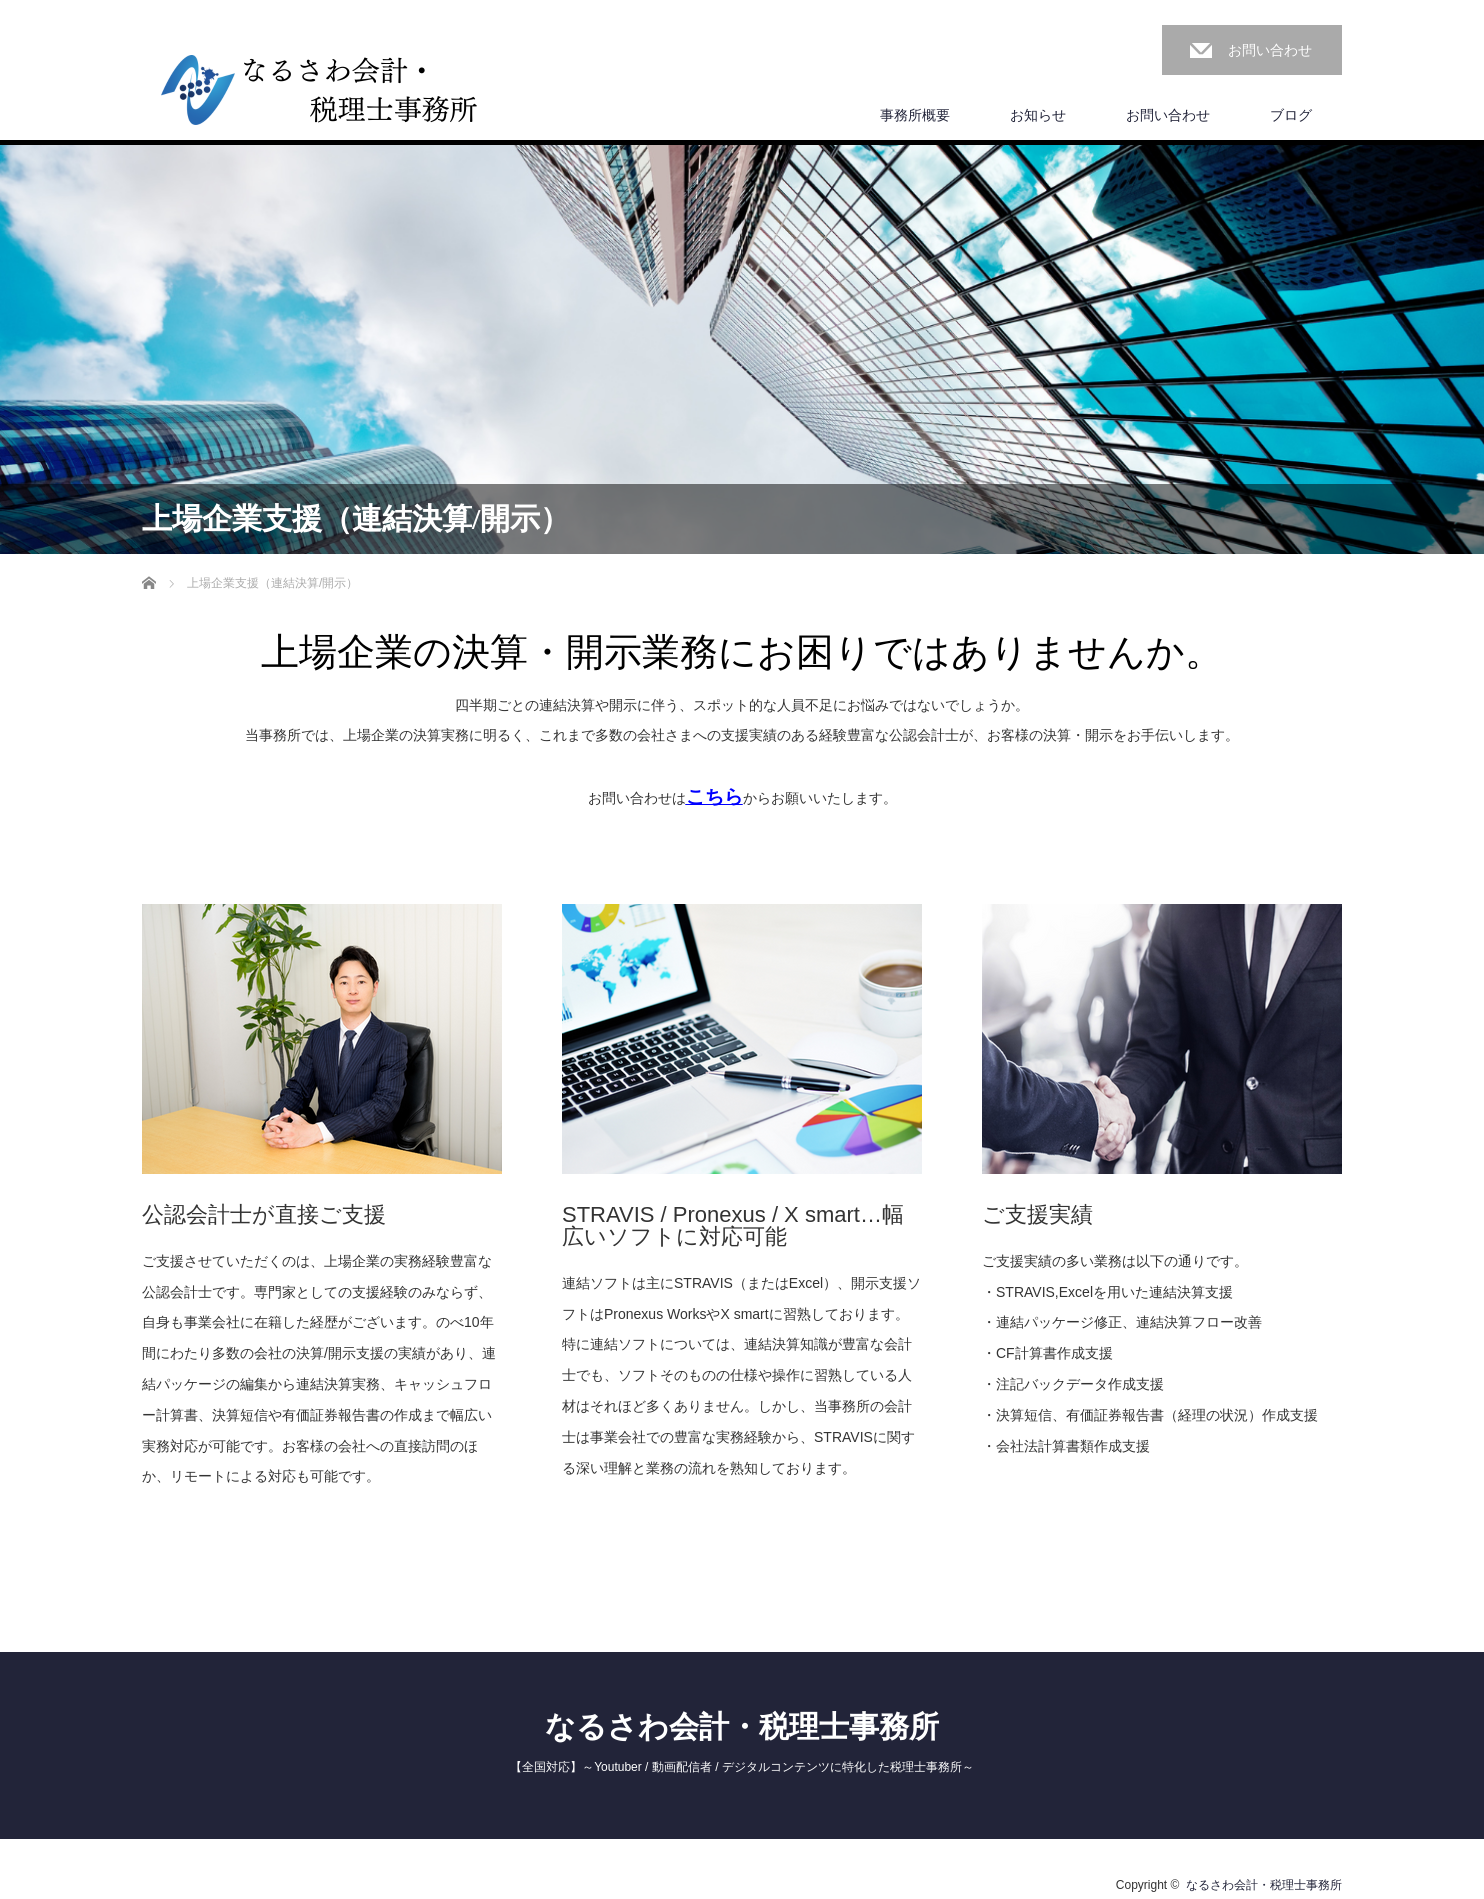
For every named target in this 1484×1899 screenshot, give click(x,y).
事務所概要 (915, 115)
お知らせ (1038, 115)
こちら (714, 796)
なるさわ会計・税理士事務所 (742, 1726)
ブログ (1291, 115)
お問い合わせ (1270, 50)
